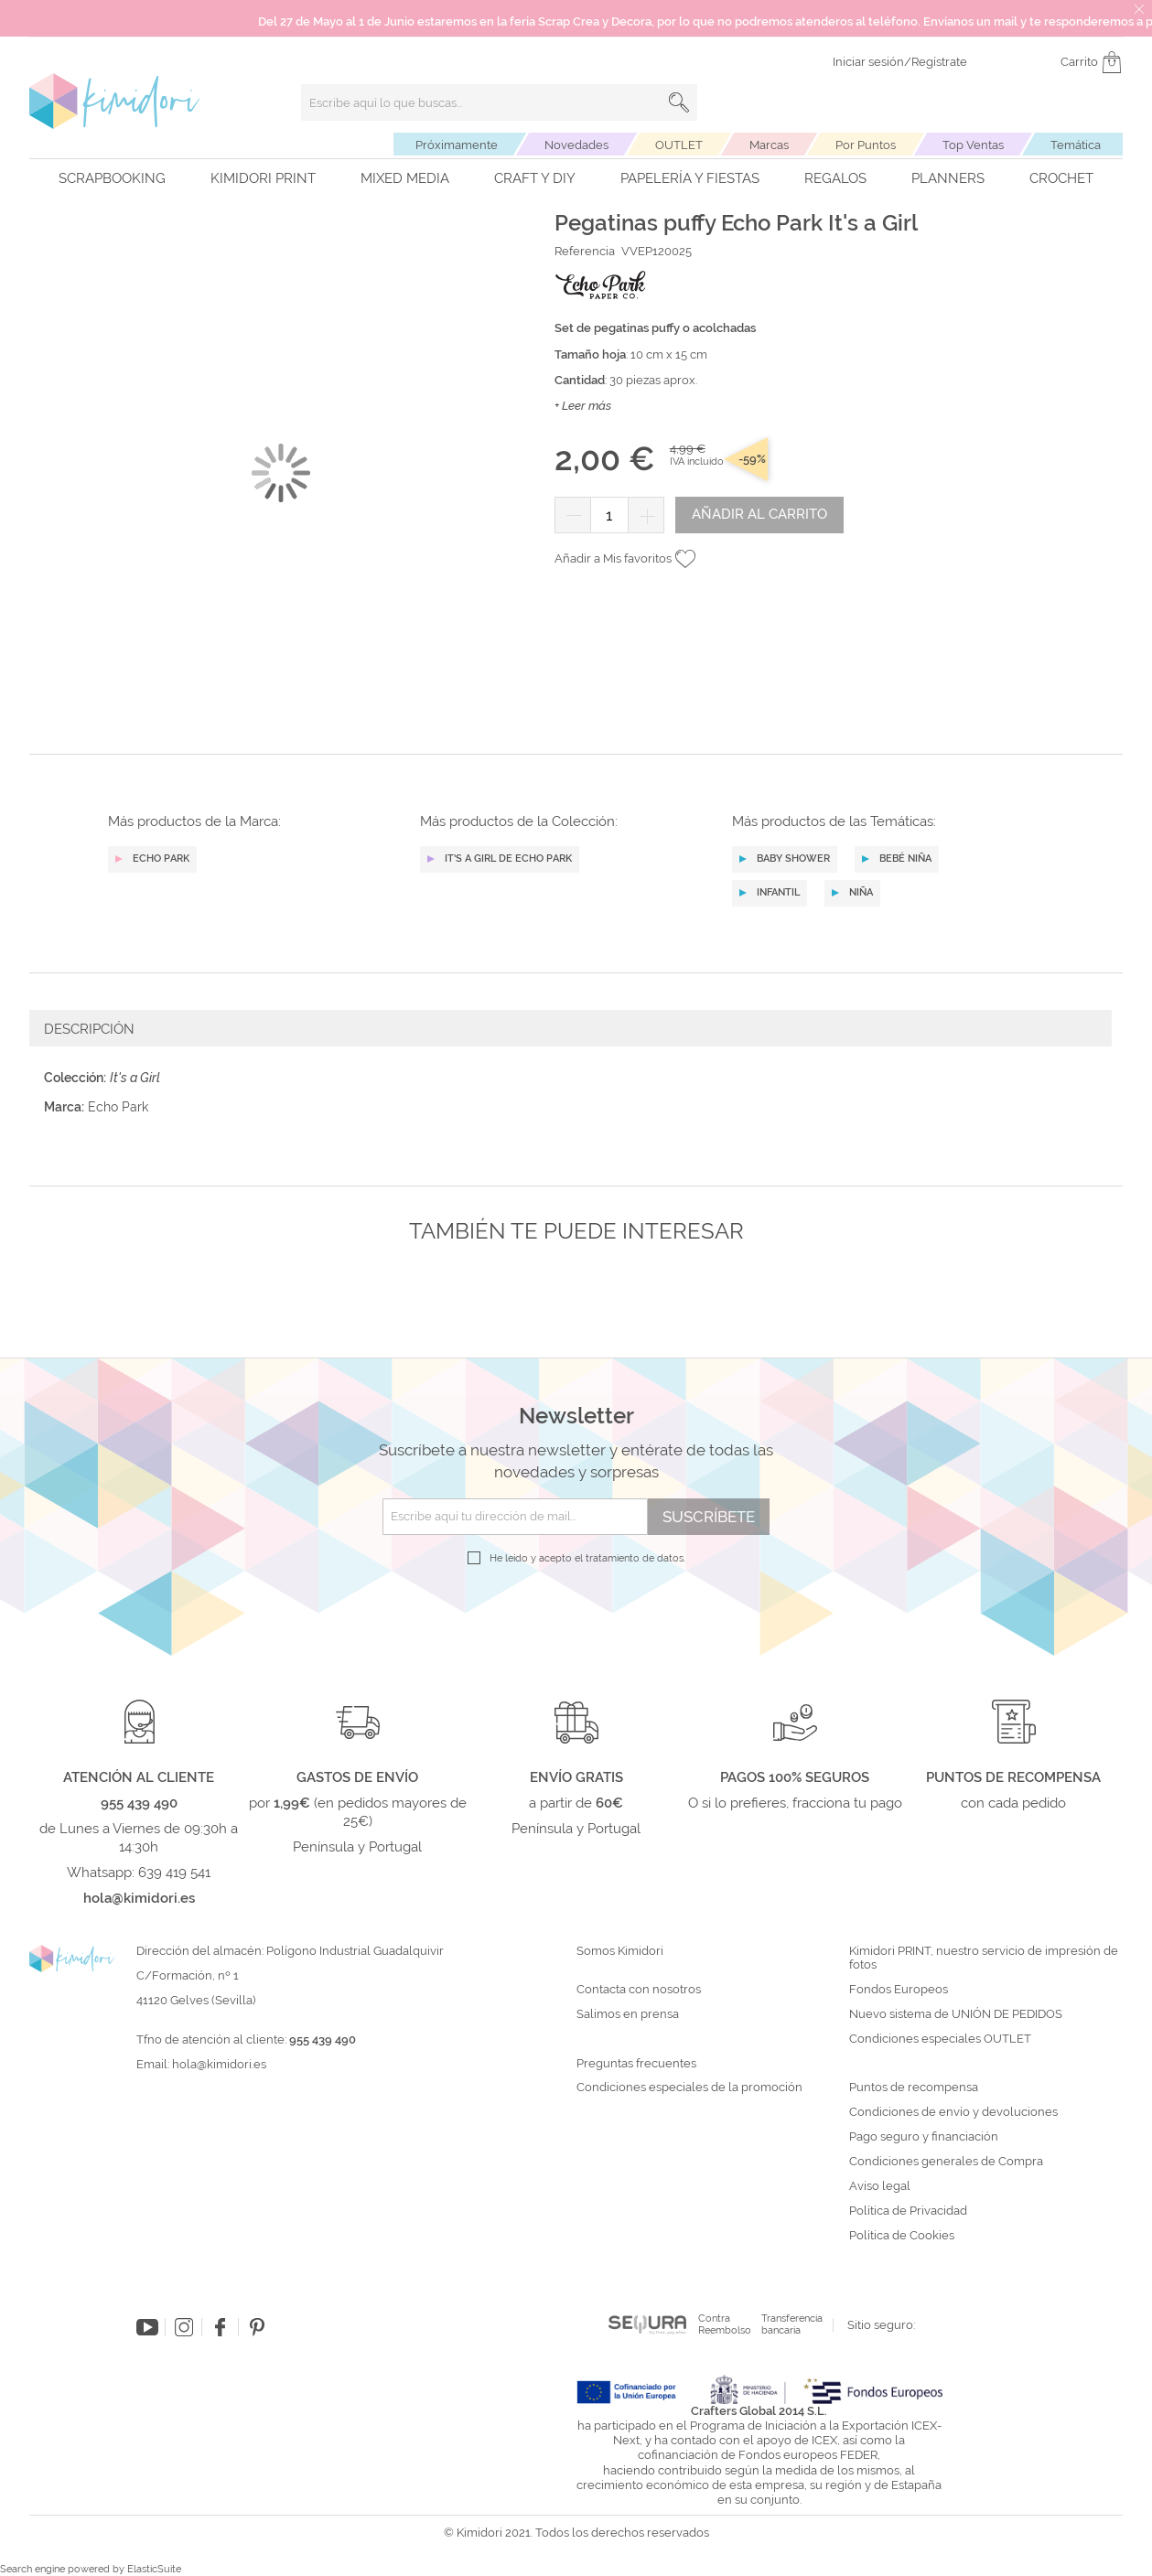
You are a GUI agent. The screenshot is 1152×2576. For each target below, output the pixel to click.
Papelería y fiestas (689, 178)
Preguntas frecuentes (636, 2063)
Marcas (769, 145)
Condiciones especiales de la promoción (690, 2087)
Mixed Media (405, 178)
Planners (948, 178)
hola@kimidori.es (219, 2064)
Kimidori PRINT (263, 178)
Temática (1075, 145)
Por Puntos (865, 145)
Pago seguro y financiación (923, 2137)
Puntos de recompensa (913, 2087)
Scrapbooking (112, 178)
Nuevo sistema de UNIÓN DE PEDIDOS (955, 2014)
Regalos (835, 178)
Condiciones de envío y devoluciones (953, 2112)
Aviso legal (879, 2186)
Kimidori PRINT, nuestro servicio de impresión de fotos (983, 1958)
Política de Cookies (901, 2235)
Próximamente (456, 145)
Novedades (576, 145)
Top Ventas (973, 145)
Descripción (89, 1029)
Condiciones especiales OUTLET (940, 2039)
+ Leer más (582, 406)
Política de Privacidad (908, 2211)
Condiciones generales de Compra (946, 2161)
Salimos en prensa (627, 2014)
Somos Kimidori (619, 1951)
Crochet (1061, 178)
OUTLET (679, 145)
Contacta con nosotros (638, 1989)
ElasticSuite (154, 2569)
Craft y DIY (535, 178)
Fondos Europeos (898, 1989)
